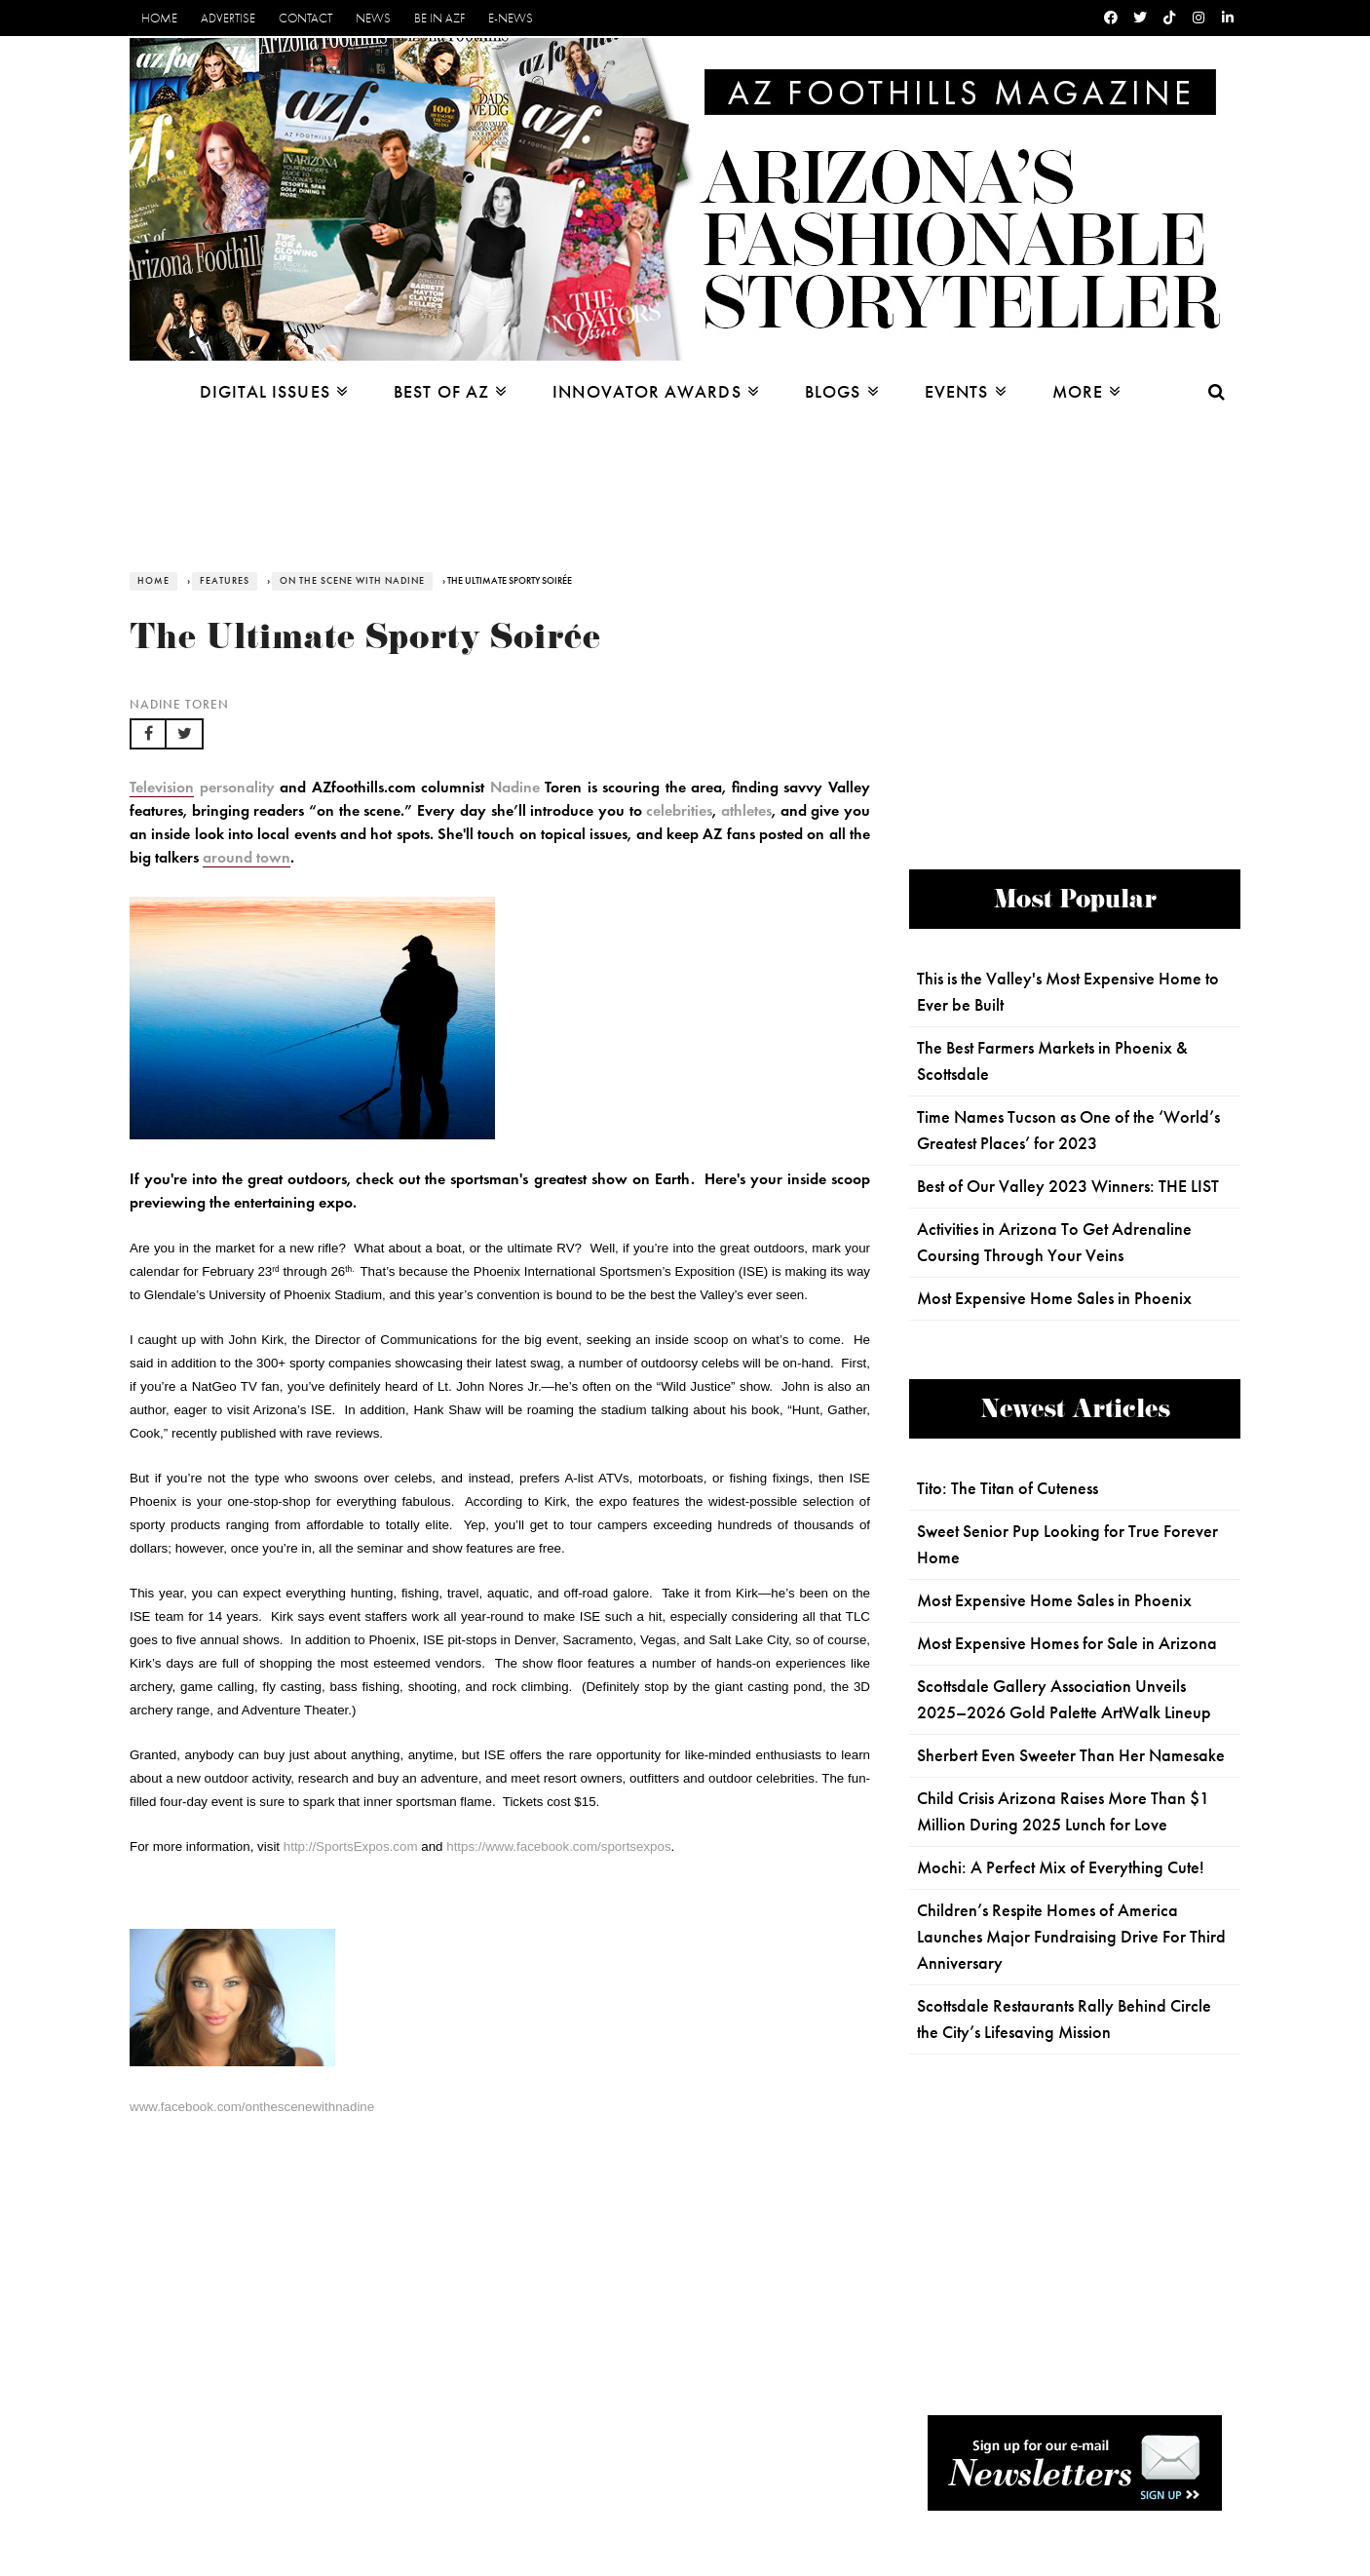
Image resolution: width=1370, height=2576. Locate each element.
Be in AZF (439, 18)
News (373, 18)
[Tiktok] (1169, 18)
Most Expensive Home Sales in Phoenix (1054, 1298)
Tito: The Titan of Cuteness (1007, 1488)
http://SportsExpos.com (351, 1846)
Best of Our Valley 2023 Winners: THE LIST (1068, 1186)
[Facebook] (1111, 18)
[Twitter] (1140, 18)
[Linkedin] (1228, 18)
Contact (305, 18)
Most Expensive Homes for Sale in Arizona (1067, 1643)
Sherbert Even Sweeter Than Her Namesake (1071, 1755)
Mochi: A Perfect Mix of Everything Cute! (1060, 1867)
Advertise (228, 18)
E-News (510, 18)
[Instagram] (1198, 18)
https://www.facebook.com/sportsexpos (558, 1846)
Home (159, 18)
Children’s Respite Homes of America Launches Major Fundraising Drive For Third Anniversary (1071, 1937)
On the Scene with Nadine (352, 581)
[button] (148, 734)
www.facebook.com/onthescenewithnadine (252, 2106)
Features (224, 581)
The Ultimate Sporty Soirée (365, 642)
